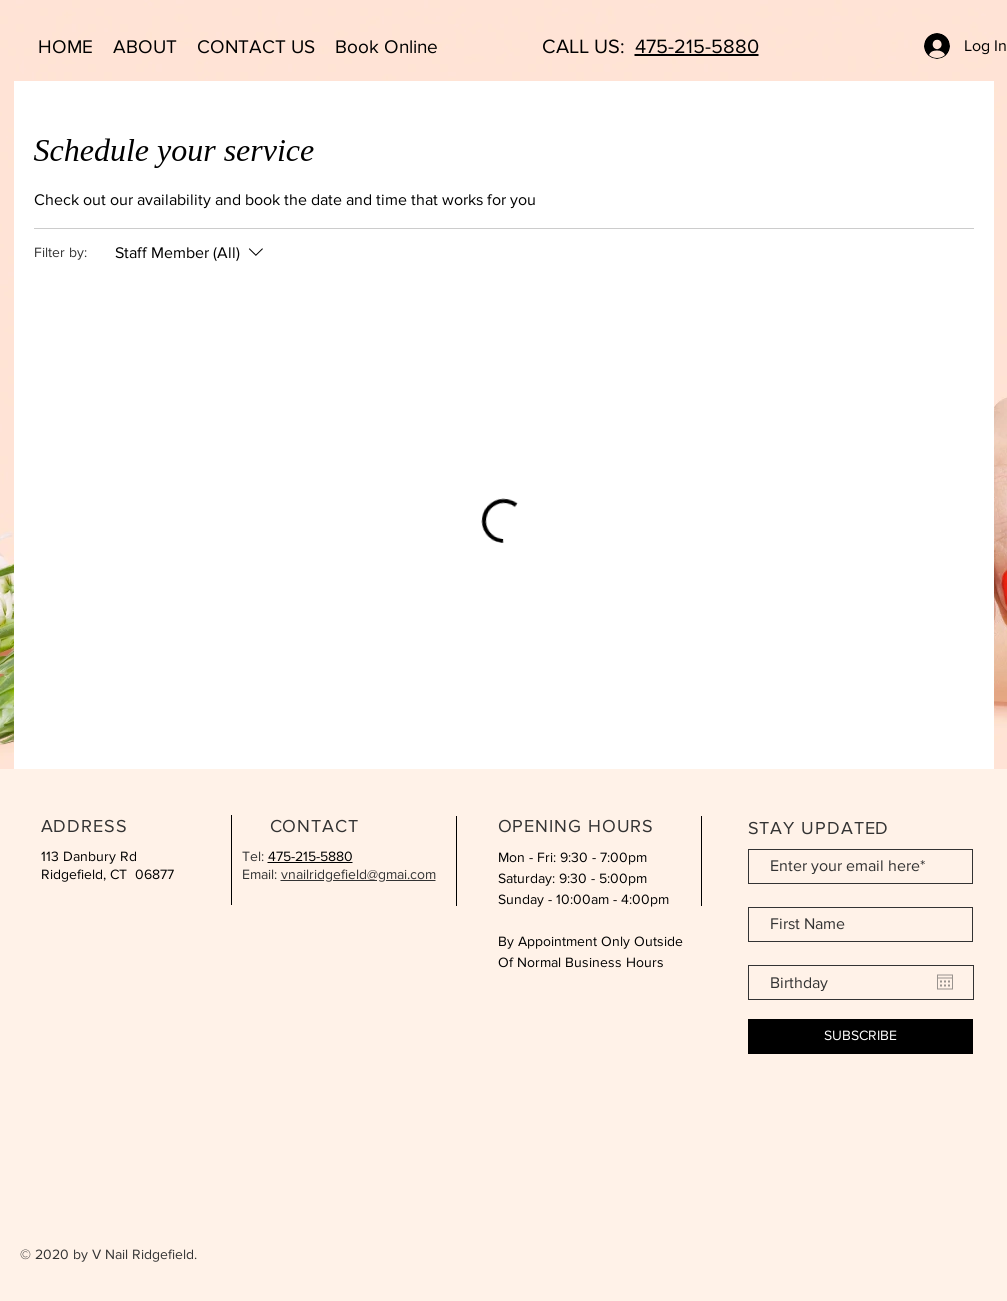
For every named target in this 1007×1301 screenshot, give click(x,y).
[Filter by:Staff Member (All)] (191, 253)
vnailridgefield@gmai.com (358, 874)
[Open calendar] (945, 982)
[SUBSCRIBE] (860, 1036)
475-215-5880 (697, 46)
